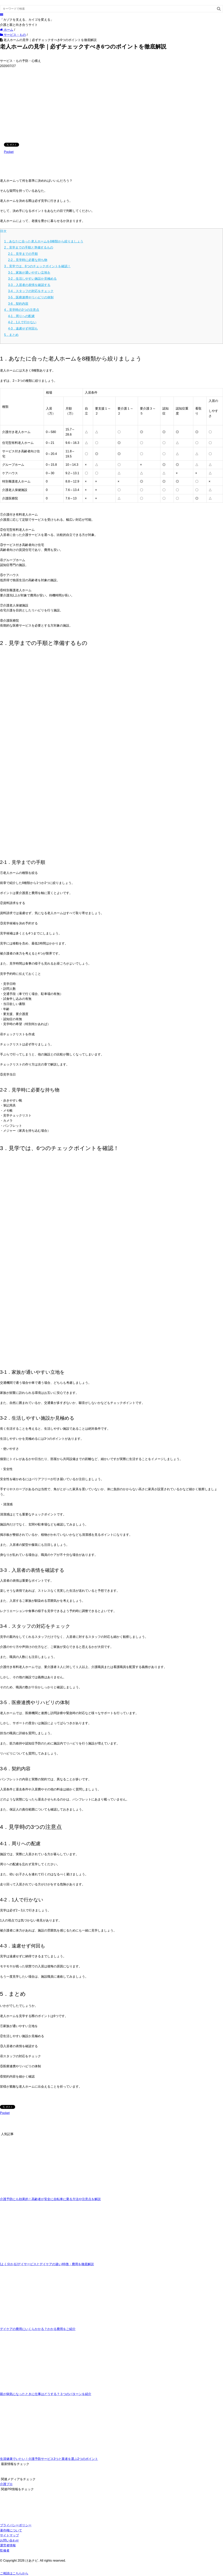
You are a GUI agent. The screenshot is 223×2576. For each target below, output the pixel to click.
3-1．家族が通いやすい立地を (29, 272)
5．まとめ (11, 334)
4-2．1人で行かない (22, 322)
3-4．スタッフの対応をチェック (31, 291)
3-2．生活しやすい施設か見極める (32, 278)
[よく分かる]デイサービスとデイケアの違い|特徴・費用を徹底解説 (47, 2264)
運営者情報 (8, 2545)
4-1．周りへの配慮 (21, 316)
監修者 (4, 2550)
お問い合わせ (9, 2540)
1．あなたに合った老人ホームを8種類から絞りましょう (43, 241)
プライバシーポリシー (15, 2525)
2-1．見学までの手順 (23, 253)
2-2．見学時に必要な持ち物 (27, 260)
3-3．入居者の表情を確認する (29, 285)
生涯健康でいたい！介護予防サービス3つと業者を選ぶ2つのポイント (49, 2459)
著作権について (11, 2530)
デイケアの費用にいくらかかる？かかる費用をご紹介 (38, 2329)
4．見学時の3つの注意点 (21, 309)
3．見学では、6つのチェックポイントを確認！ (37, 266)
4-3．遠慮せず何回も (23, 328)
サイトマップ (9, 2535)
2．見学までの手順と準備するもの (28, 247)
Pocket (9, 152)
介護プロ (6, 2484)
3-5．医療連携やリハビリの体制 (31, 297)
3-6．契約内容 (18, 303)
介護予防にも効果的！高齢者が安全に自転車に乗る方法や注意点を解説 (50, 2199)
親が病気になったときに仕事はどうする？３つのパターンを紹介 (45, 2394)
